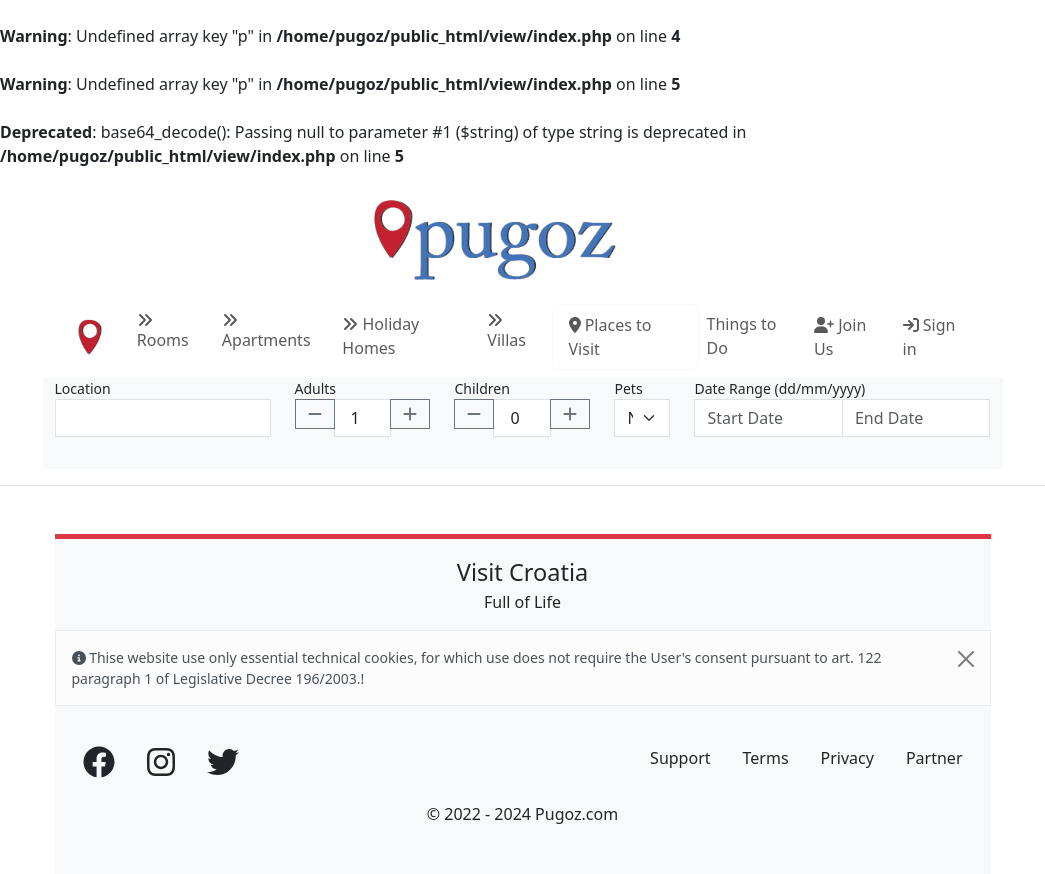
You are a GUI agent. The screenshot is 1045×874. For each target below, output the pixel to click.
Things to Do (742, 336)
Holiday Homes (380, 336)
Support (680, 758)
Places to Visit (610, 337)
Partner (934, 758)
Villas (506, 331)
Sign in (929, 337)
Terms (766, 758)
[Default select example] (642, 418)
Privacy (847, 758)
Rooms (163, 331)
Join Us (840, 337)
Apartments (266, 331)
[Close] (966, 659)
